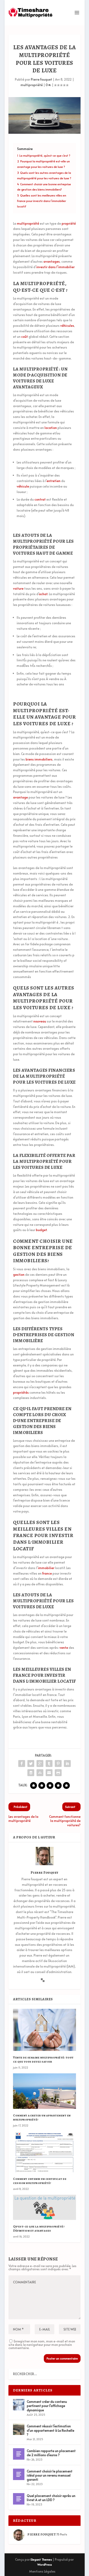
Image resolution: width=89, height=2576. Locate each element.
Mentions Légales (42, 2571)
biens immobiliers (39, 759)
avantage (20, 797)
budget (41, 1230)
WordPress (44, 2564)
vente (64, 1647)
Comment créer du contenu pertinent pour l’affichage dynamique (47, 2405)
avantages (51, 261)
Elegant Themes (41, 2559)
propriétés (21, 1392)
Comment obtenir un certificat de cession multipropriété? (39, 2181)
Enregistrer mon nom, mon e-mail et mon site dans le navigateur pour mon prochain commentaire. (41, 2344)
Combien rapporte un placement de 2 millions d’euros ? (51, 2453)
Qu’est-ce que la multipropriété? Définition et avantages (39, 2228)
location (50, 427)
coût (24, 336)
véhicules (67, 325)
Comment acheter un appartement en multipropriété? (42, 2117)
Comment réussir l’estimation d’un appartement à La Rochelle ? (50, 2430)
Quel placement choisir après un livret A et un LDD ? (51, 2498)
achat (43, 594)
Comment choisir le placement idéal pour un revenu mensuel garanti (49, 2475)
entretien (53, 481)
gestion (18, 1274)
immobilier (46, 1568)
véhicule (23, 486)
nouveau (39, 1021)
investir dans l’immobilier (55, 267)
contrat (40, 499)
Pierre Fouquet (41, 79)
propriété (69, 223)
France (47, 1573)
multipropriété (32, 85)
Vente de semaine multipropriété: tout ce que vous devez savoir (43, 2059)
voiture (18, 588)
